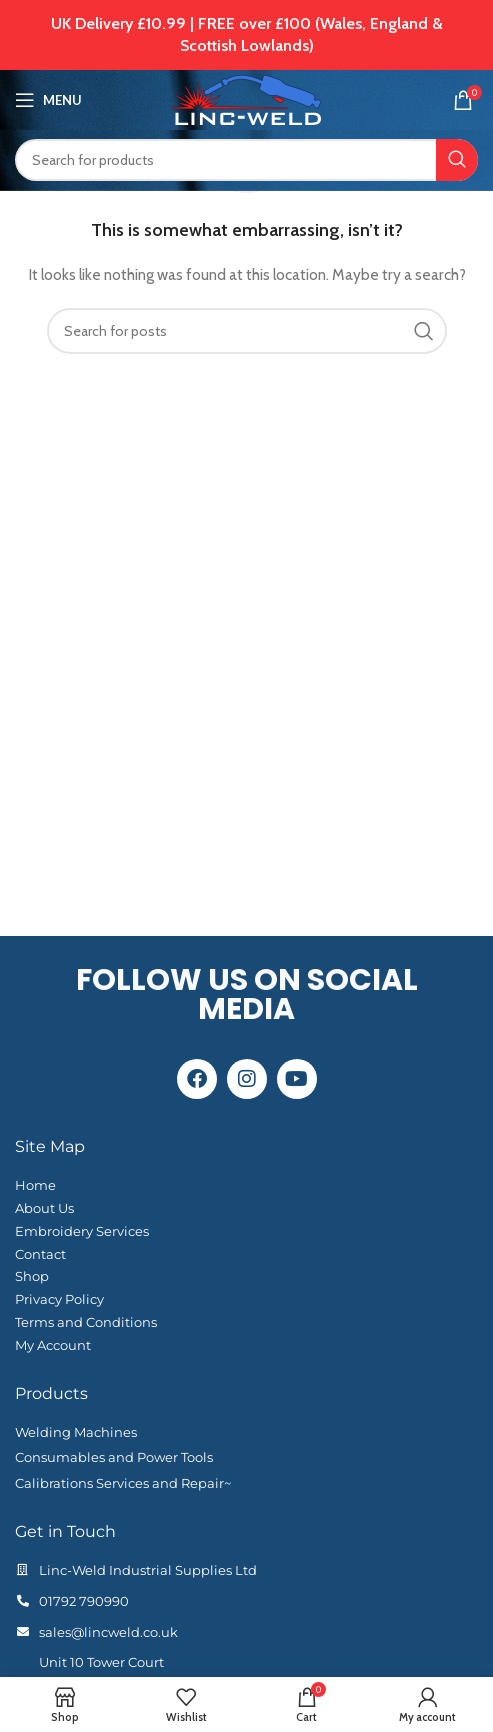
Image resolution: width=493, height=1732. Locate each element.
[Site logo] (246, 98)
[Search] (246, 160)
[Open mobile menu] (48, 100)
